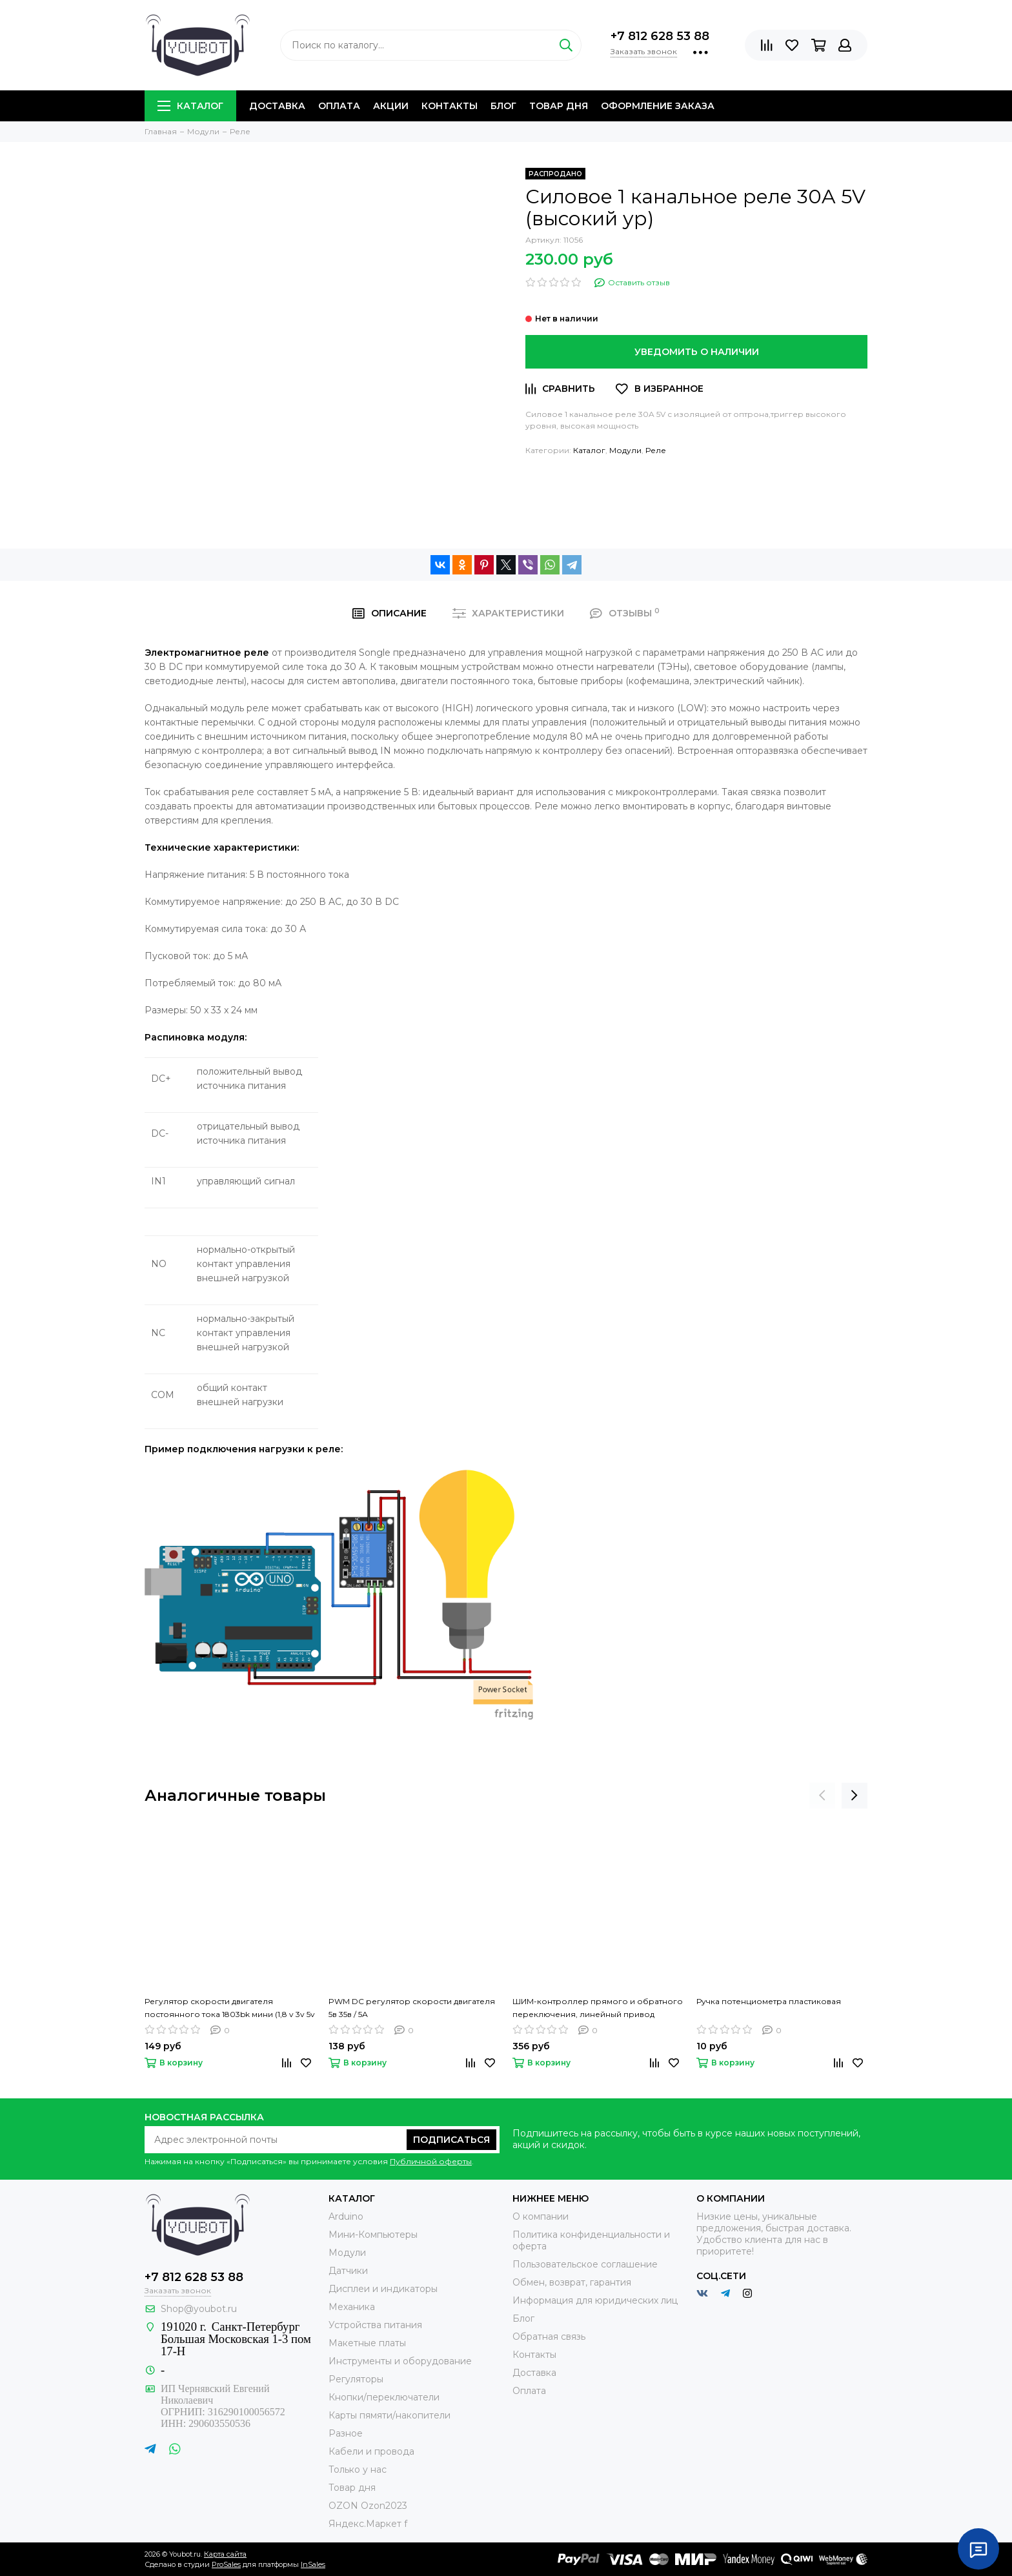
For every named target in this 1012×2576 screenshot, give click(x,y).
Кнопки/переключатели (384, 2397)
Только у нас (358, 2469)
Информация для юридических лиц (595, 2300)
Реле (655, 450)
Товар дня (558, 106)
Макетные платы (367, 2343)
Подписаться (451, 2139)
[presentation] (822, 1796)
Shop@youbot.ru (199, 2309)
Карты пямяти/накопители (389, 2415)
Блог (503, 106)
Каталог (190, 106)
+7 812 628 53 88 (660, 36)
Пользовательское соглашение (585, 2264)
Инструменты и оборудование (400, 2361)
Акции (391, 106)
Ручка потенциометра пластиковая (768, 2001)
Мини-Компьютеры (373, 2234)
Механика (352, 2307)
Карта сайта (225, 2554)
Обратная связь (548, 2336)
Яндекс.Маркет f (368, 2524)
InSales (313, 2564)
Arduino (346, 2216)
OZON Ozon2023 (368, 2505)
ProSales (226, 2564)
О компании (540, 2216)
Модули (625, 450)
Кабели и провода (371, 2451)
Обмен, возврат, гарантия (571, 2282)
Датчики (348, 2271)
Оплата (339, 106)
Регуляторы (356, 2379)
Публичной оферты (431, 2161)
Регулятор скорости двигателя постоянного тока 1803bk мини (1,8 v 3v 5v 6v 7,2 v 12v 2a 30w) (230, 2008)
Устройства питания (375, 2325)
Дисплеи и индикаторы (383, 2289)
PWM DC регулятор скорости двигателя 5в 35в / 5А (412, 2007)
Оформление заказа (657, 106)
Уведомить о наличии (696, 352)
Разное (346, 2433)
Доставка (277, 106)
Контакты (449, 106)
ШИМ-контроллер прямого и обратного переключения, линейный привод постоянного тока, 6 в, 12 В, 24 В (597, 2008)
